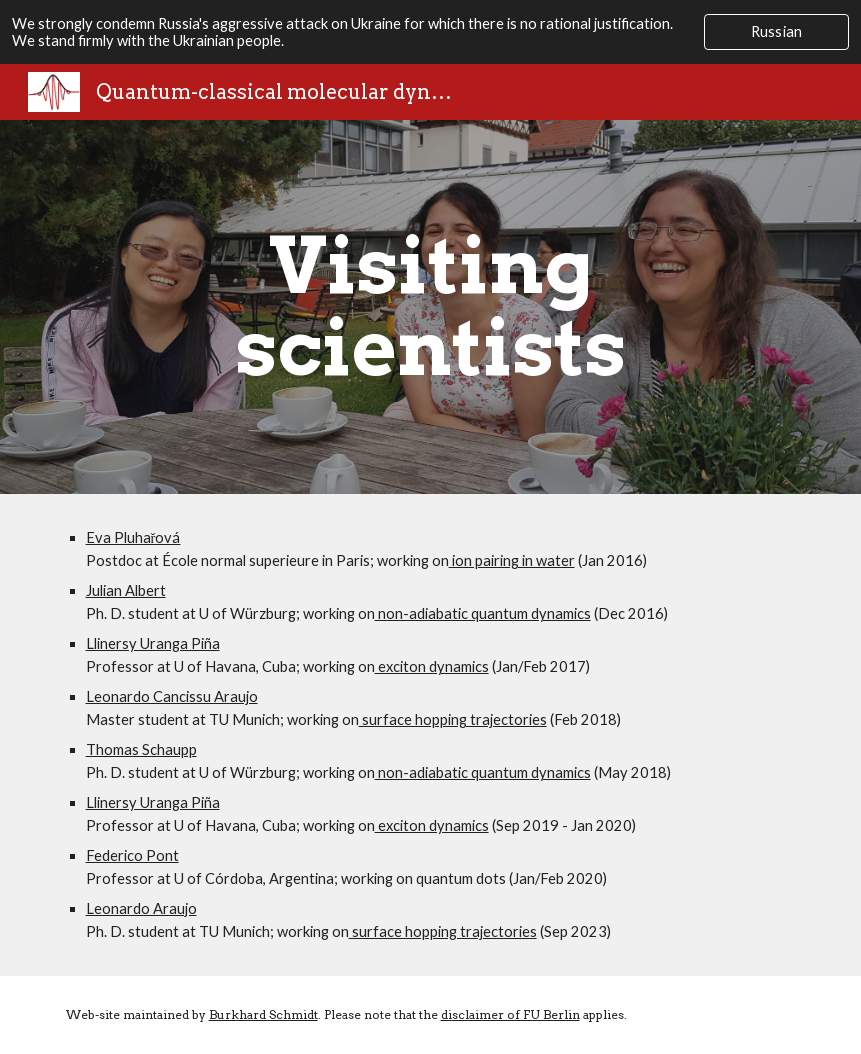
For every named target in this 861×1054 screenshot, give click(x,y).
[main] (430, 307)
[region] (430, 32)
